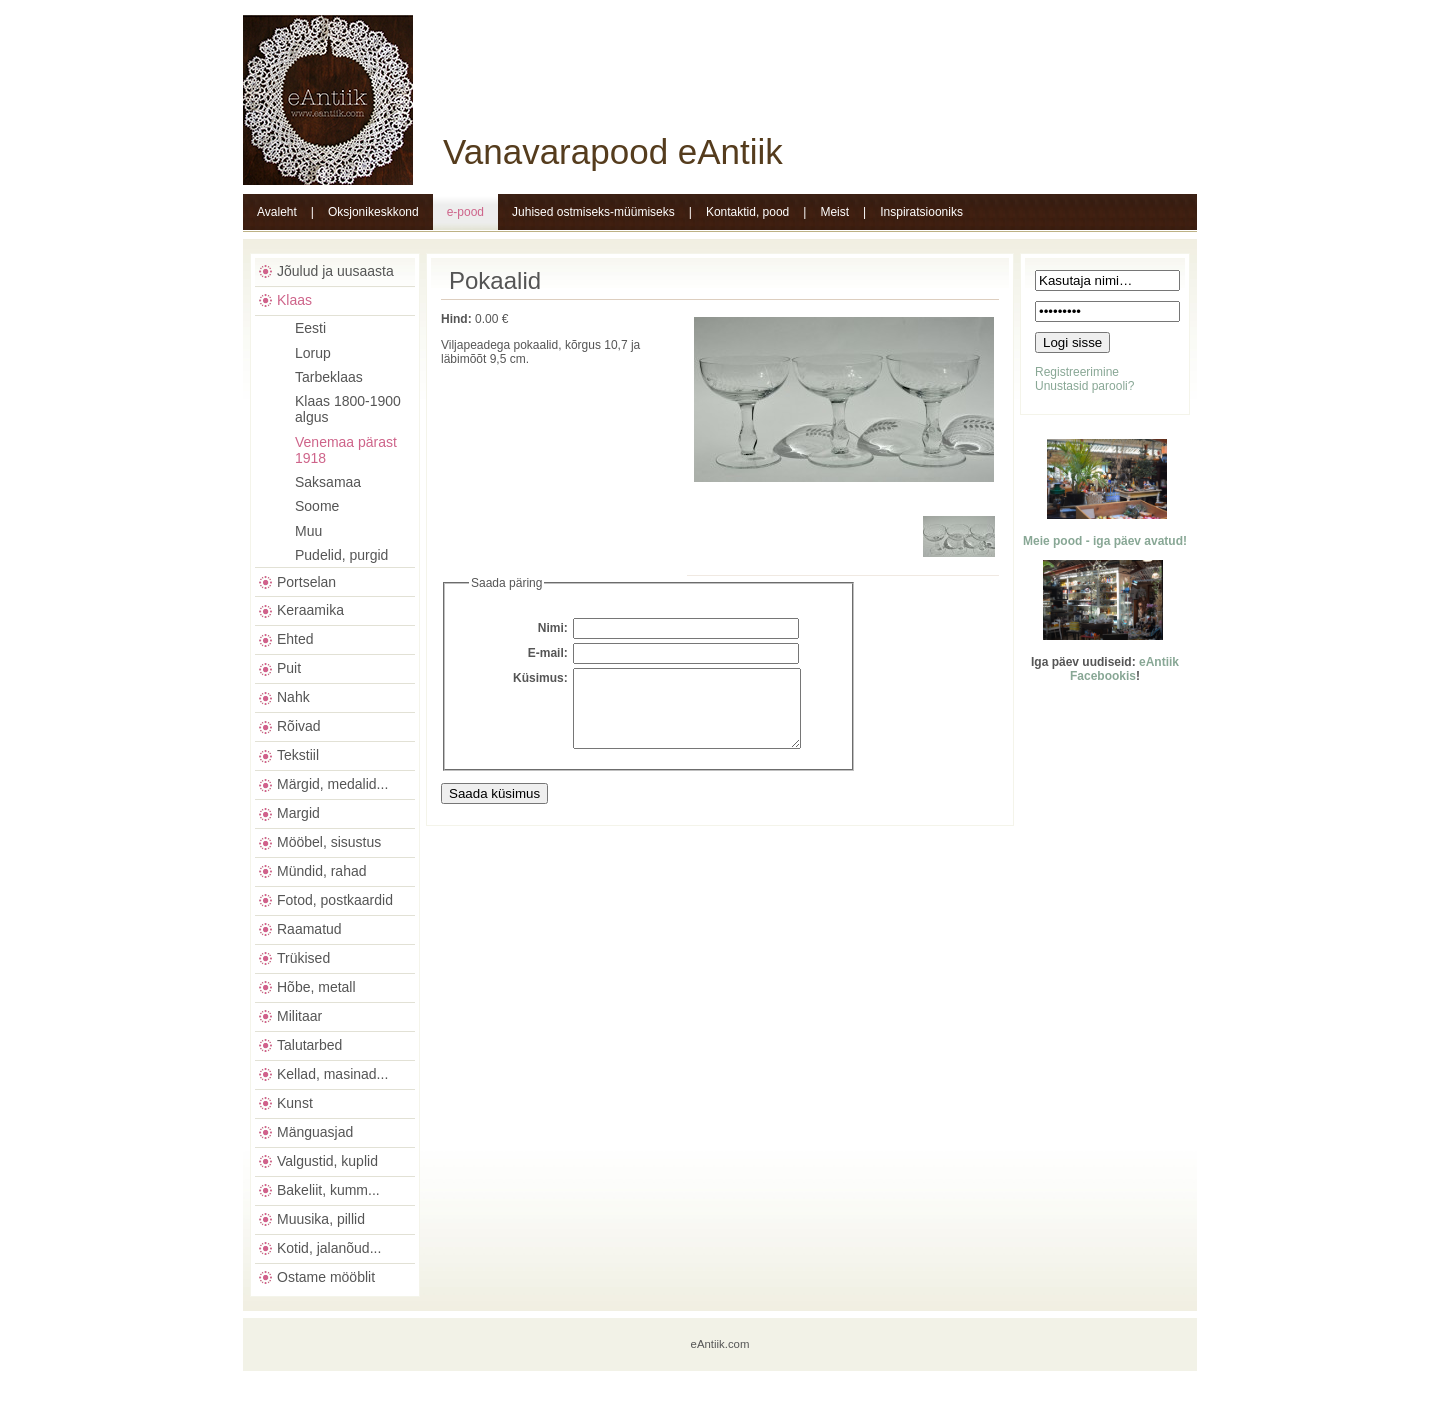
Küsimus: (540, 678)
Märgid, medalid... (332, 784)
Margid (298, 813)
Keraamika (310, 610)
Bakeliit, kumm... (328, 1190)
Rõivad (299, 726)
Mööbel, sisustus (329, 842)
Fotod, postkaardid (335, 900)
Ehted (295, 639)
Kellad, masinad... (332, 1074)
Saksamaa (328, 482)
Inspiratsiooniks (921, 212)
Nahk (293, 697)
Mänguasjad (315, 1132)
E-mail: (548, 653)
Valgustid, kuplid (327, 1161)
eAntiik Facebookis (1124, 669)
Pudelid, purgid (341, 555)
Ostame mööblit (326, 1277)
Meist (834, 212)
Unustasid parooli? (1084, 386)
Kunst (295, 1103)
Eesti (310, 328)
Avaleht (277, 212)
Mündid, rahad (322, 871)
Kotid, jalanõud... (329, 1248)
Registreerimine (1077, 372)
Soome (317, 506)
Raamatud (309, 929)
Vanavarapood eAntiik (613, 151)
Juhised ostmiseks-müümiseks (593, 212)
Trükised (303, 958)
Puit (289, 668)
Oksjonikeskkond (373, 212)
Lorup (313, 353)
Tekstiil (298, 755)
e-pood (465, 212)
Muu (308, 531)
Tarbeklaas (329, 377)
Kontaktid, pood (747, 212)
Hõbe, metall (316, 987)
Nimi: (553, 628)
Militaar (299, 1016)
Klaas (294, 300)
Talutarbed (309, 1045)
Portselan (306, 582)
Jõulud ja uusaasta (335, 271)
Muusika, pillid (321, 1219)
